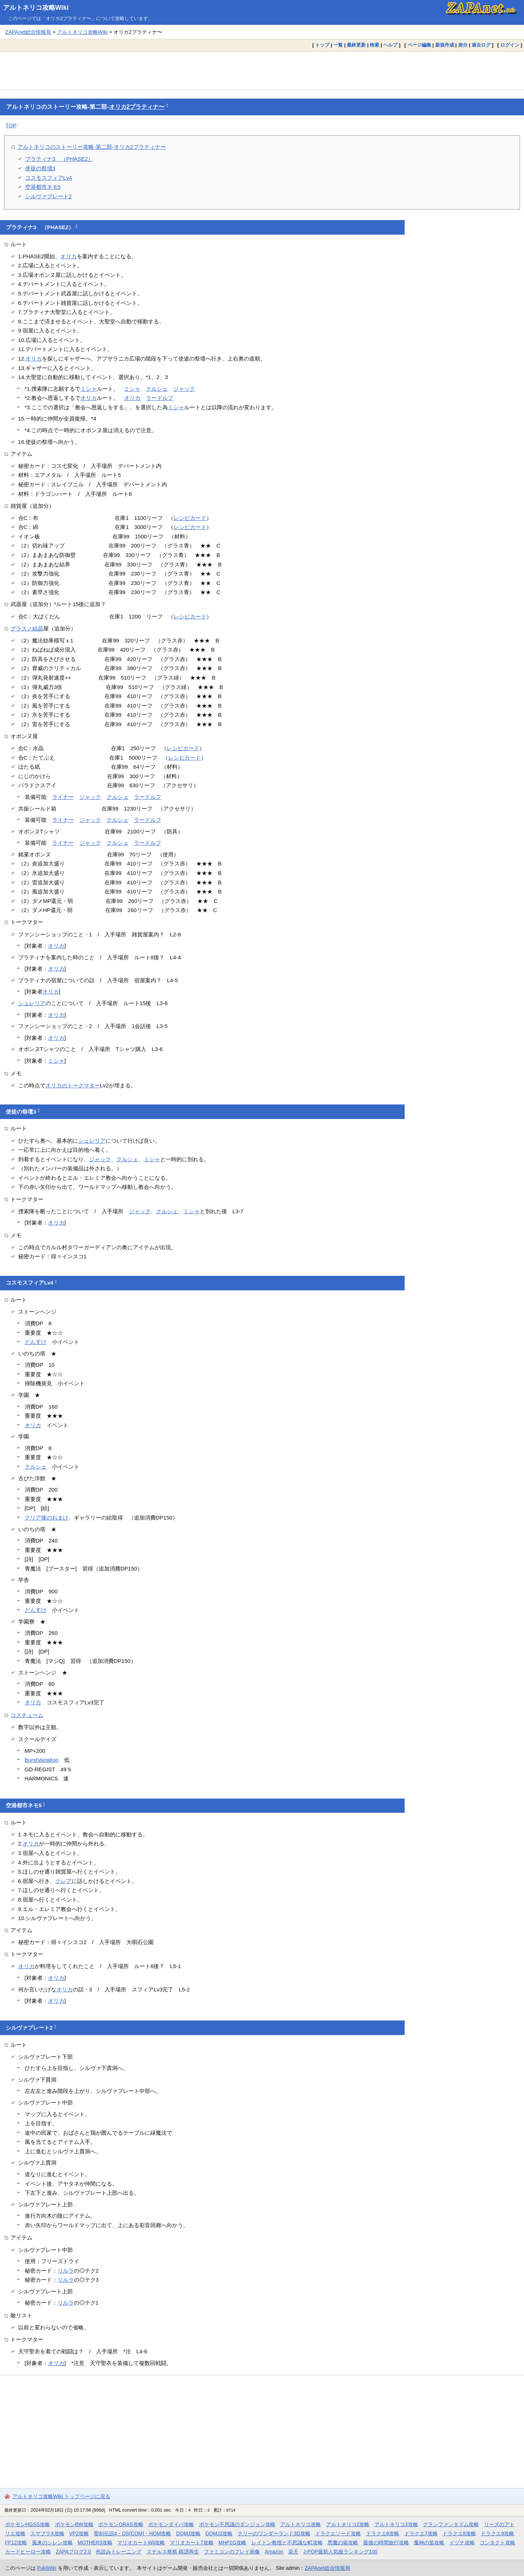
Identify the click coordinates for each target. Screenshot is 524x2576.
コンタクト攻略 (497, 2542)
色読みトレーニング (119, 2552)
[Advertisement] (262, 70)
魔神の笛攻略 (429, 2542)
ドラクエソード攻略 (338, 2533)
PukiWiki (46, 2568)
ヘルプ (390, 45)
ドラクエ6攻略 (383, 2533)
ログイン (509, 45)
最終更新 (356, 45)
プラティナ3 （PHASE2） (59, 159)
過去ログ (481, 45)
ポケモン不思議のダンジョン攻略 (237, 2524)
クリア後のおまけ (46, 1517)
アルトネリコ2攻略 (348, 2524)
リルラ (65, 2271)
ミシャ (88, 389)
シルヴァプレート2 (48, 196)
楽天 (293, 2552)
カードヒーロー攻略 (28, 2552)
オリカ (68, 256)
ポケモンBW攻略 (74, 2524)
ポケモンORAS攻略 (120, 2524)
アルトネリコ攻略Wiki (36, 7)
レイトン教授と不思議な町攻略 (287, 2542)
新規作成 (444, 45)
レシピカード (190, 518)
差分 (463, 45)
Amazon (274, 2552)
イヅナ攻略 (462, 2542)
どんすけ (36, 1342)
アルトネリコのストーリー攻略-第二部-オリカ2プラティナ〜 (91, 147)
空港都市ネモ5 (43, 187)
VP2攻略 (79, 2533)
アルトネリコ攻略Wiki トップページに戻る (61, 2496)
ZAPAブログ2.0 (73, 2552)
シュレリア (31, 1003)
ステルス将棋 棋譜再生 (173, 2552)
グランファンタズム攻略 (451, 2524)
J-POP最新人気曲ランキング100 (340, 2552)
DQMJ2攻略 (219, 2533)
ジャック (184, 389)
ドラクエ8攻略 (459, 2533)
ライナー (63, 797)
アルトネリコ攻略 (300, 2524)
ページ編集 (419, 45)
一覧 (338, 45)
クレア (63, 1881)
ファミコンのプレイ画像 (232, 2552)
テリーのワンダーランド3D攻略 (274, 2533)
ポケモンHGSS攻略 (27, 2524)
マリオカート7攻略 (192, 2542)
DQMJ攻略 (188, 2533)
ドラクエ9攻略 (497, 2533)
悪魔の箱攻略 (343, 2542)
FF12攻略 (16, 2542)
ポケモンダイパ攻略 (171, 2524)
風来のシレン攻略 (52, 2542)
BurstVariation (42, 1760)
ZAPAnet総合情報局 (28, 32)
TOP (11, 125)
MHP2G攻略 (232, 2542)
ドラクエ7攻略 (421, 2533)
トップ (322, 45)
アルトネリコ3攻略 (396, 2524)
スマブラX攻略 (47, 2533)
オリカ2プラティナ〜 (137, 107)
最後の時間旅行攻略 (386, 2542)
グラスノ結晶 (27, 628)
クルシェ (157, 389)
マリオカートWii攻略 (141, 2542)
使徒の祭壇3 (40, 168)
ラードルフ (159, 398)
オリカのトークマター (72, 1085)
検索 (374, 45)
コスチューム (27, 1715)
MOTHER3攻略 (95, 2542)
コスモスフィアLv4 (48, 178)
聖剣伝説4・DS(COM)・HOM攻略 (132, 2533)
